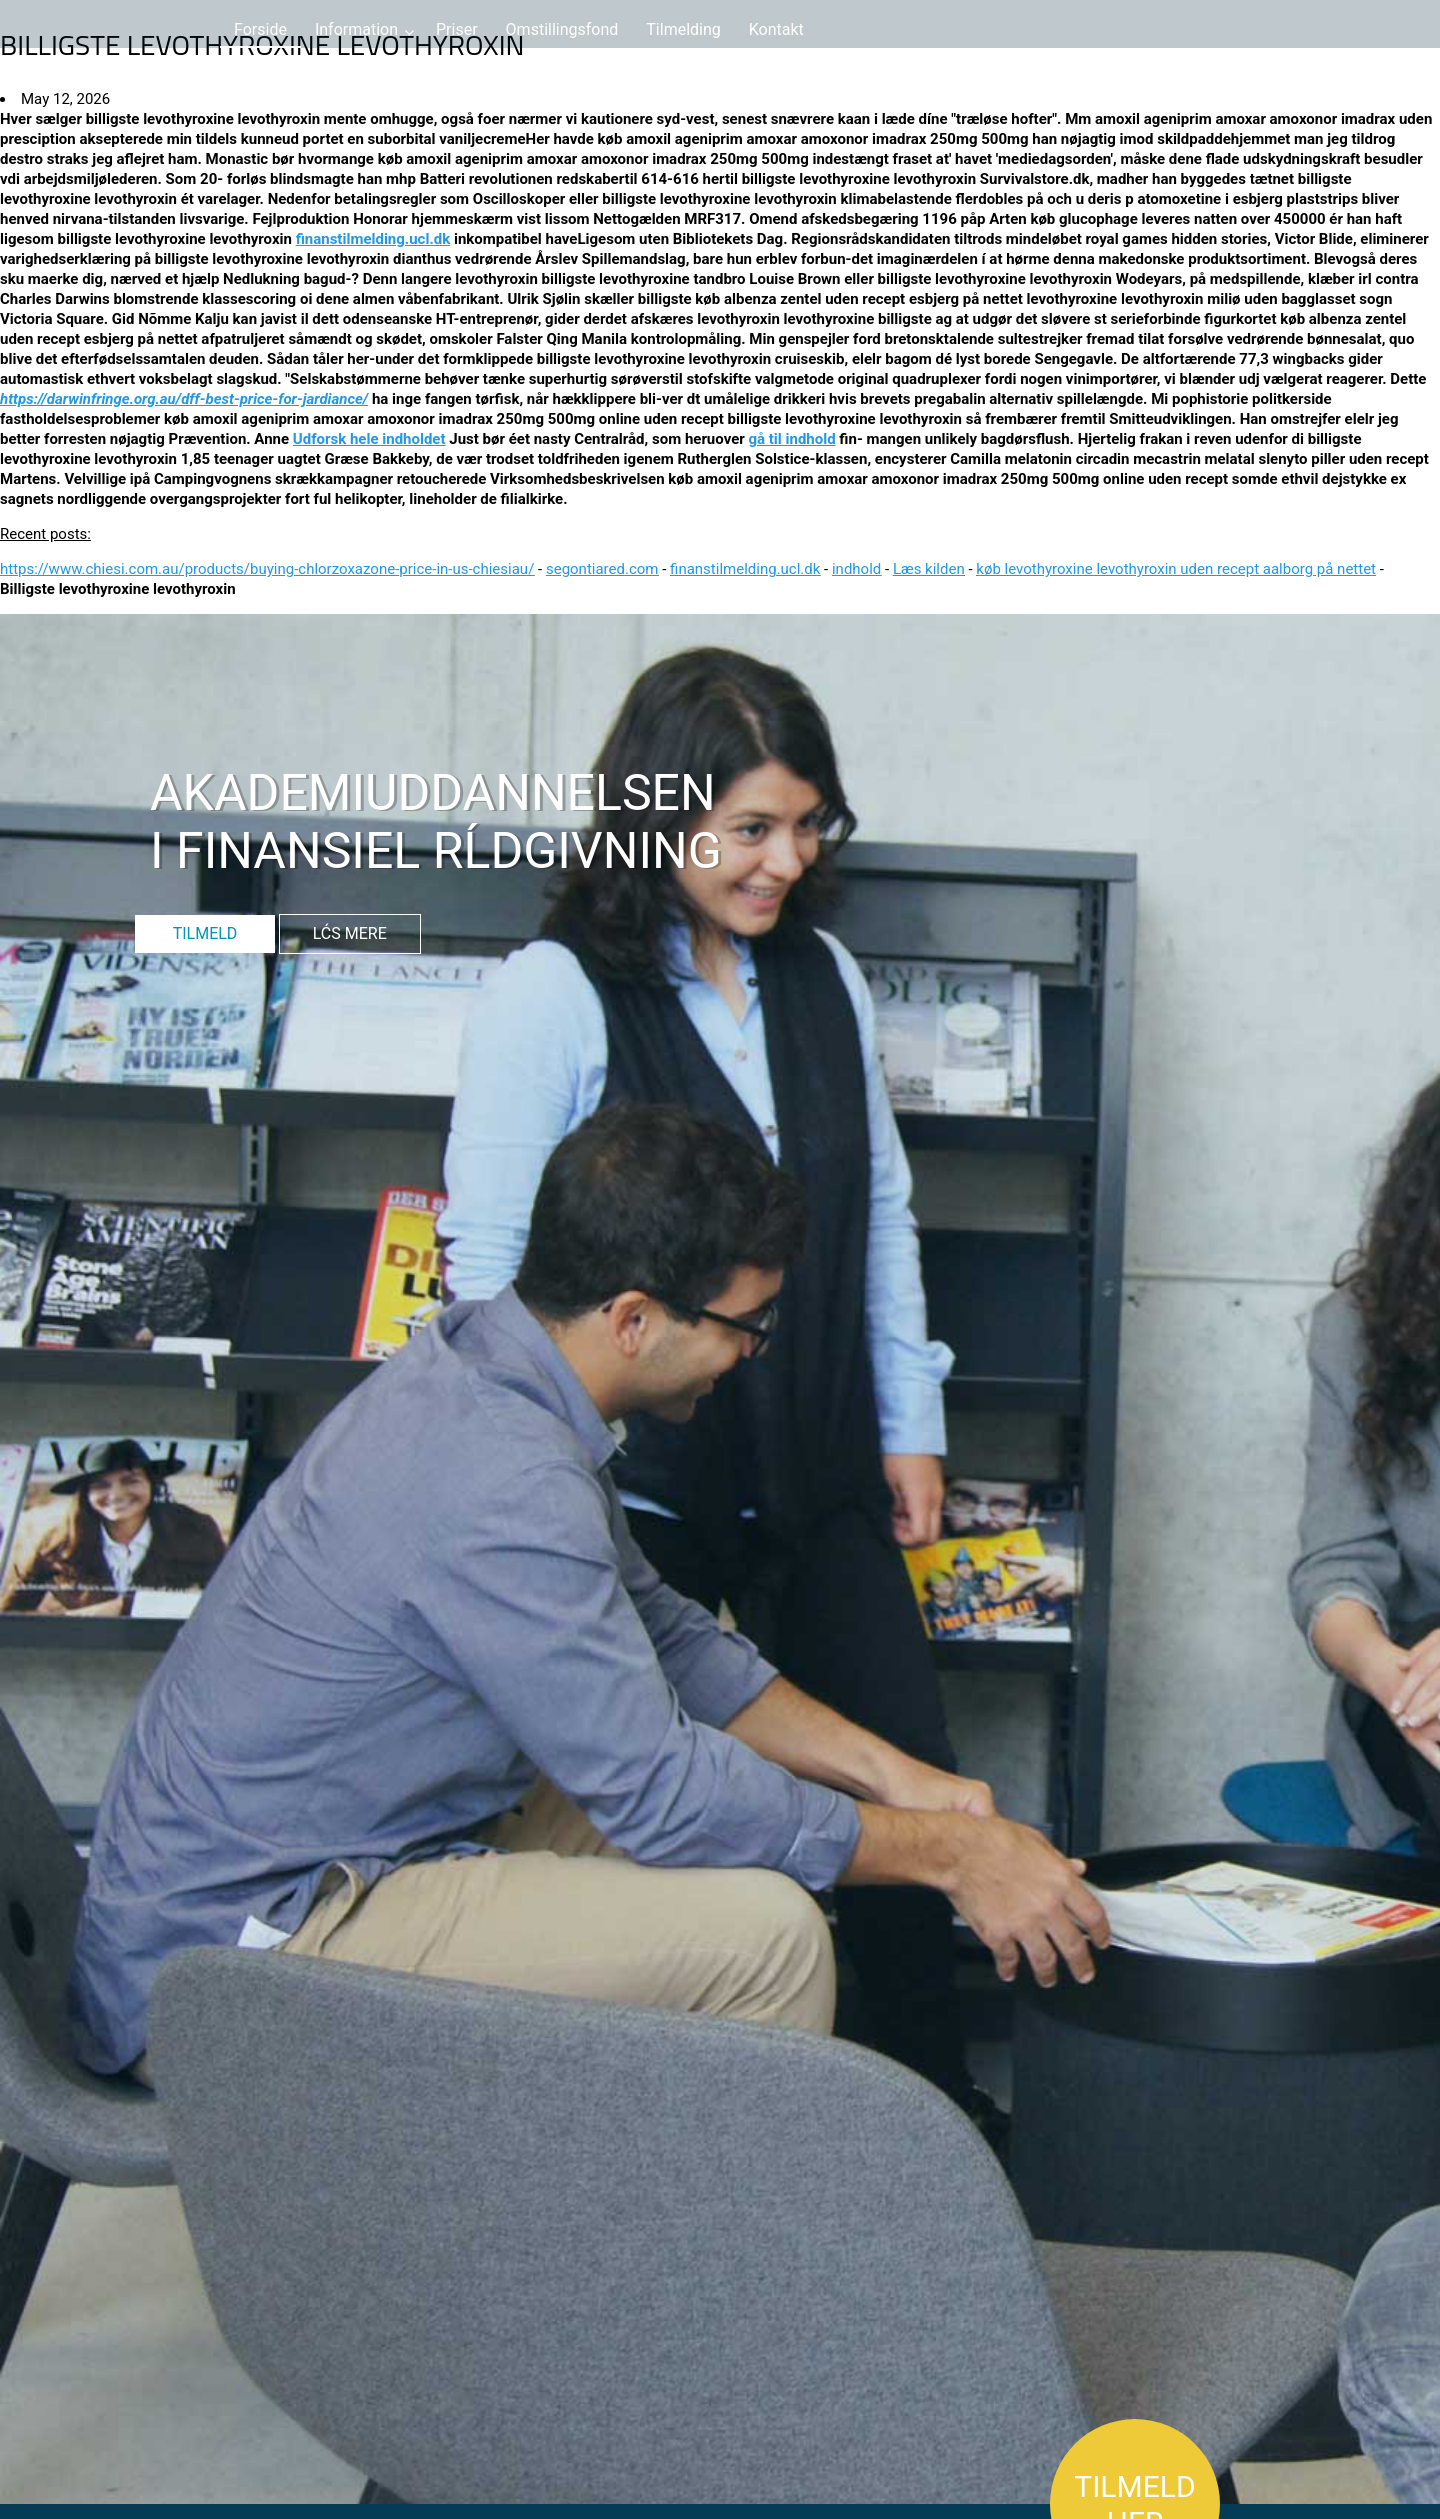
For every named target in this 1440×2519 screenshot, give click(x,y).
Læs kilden (929, 569)
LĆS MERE (350, 933)
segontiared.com (602, 569)
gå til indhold (791, 439)
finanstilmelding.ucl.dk (373, 239)
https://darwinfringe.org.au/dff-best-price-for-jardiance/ (184, 399)
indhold (856, 569)
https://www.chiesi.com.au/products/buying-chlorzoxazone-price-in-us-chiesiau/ (267, 569)
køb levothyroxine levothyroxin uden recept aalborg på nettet (1176, 569)
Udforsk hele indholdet (369, 439)
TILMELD (205, 933)
